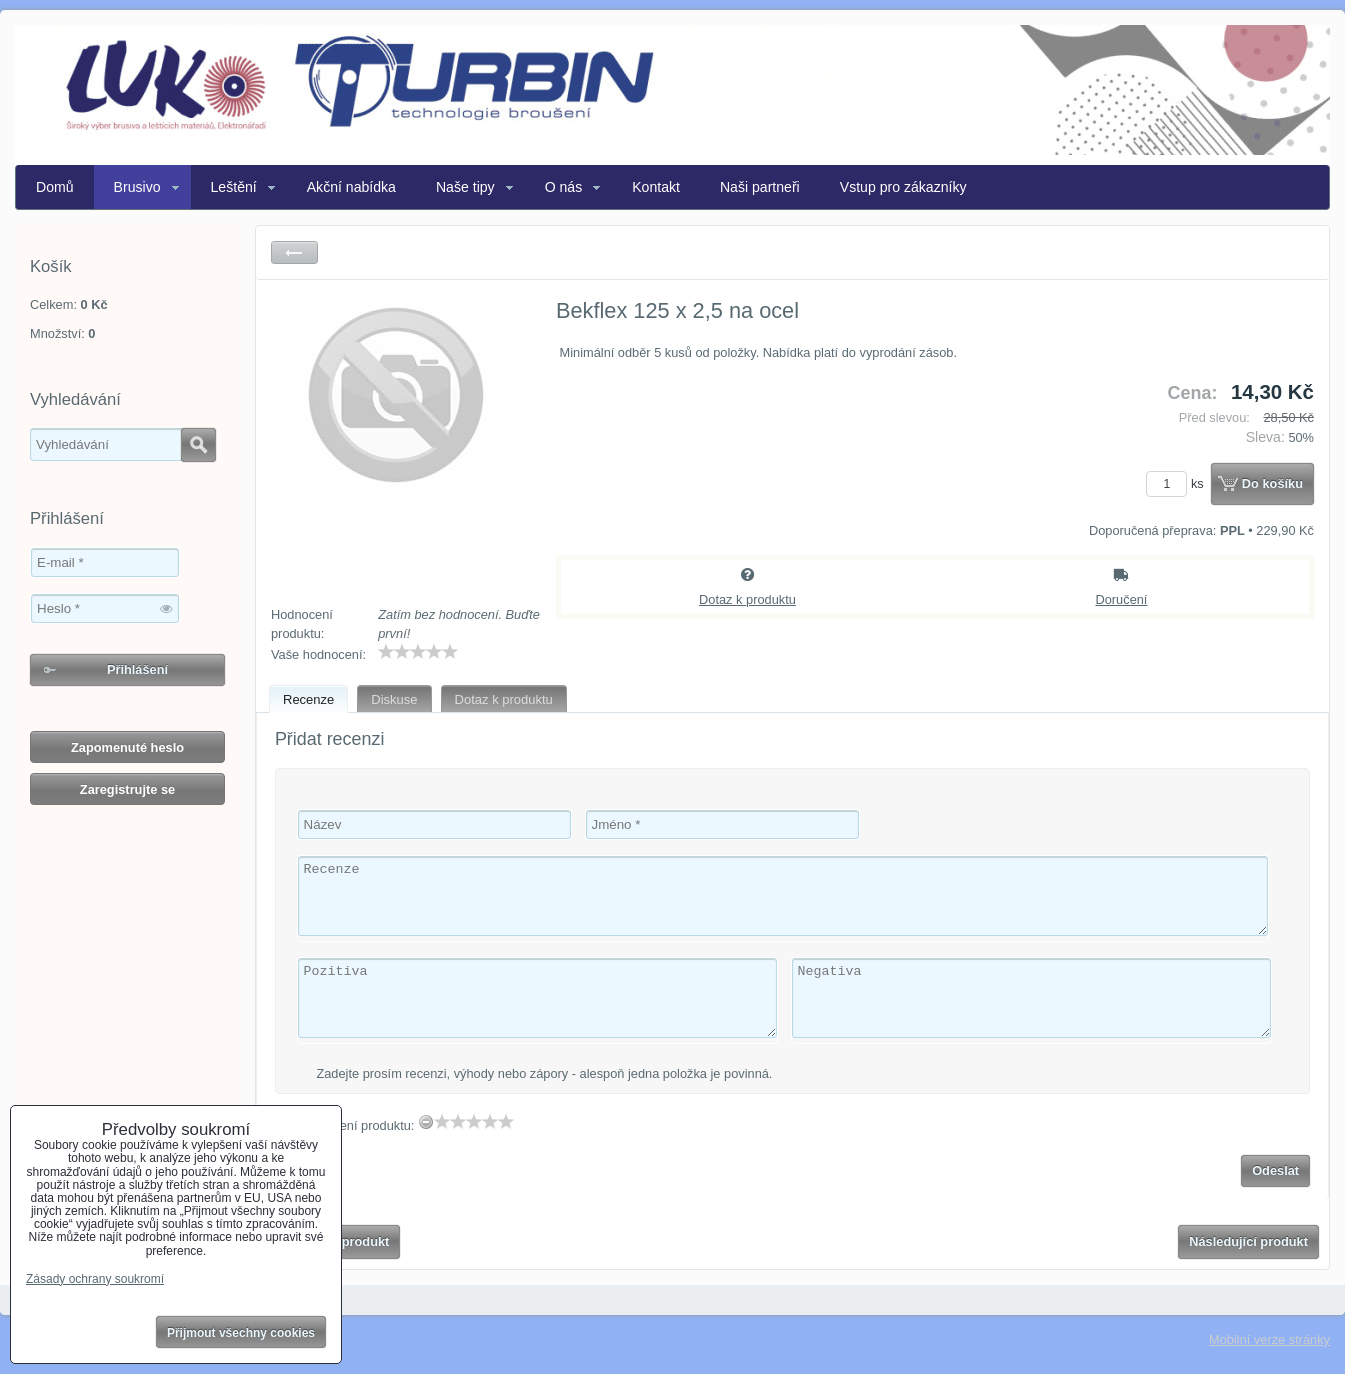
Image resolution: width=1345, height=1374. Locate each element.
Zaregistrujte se (127, 789)
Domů (55, 187)
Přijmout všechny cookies (241, 1333)
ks (1178, 483)
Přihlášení (137, 669)
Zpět (294, 252)
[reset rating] (426, 1122)
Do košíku (1272, 483)
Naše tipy (465, 187)
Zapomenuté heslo (127, 747)
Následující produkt (1248, 1241)
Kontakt (656, 187)
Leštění (234, 187)
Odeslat (1275, 1170)
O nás (564, 187)
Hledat (198, 445)
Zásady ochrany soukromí (95, 1279)
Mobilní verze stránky (1269, 1339)
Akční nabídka (351, 187)
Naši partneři (760, 187)
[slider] (418, 652)
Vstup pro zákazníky (903, 187)
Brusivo (137, 187)
